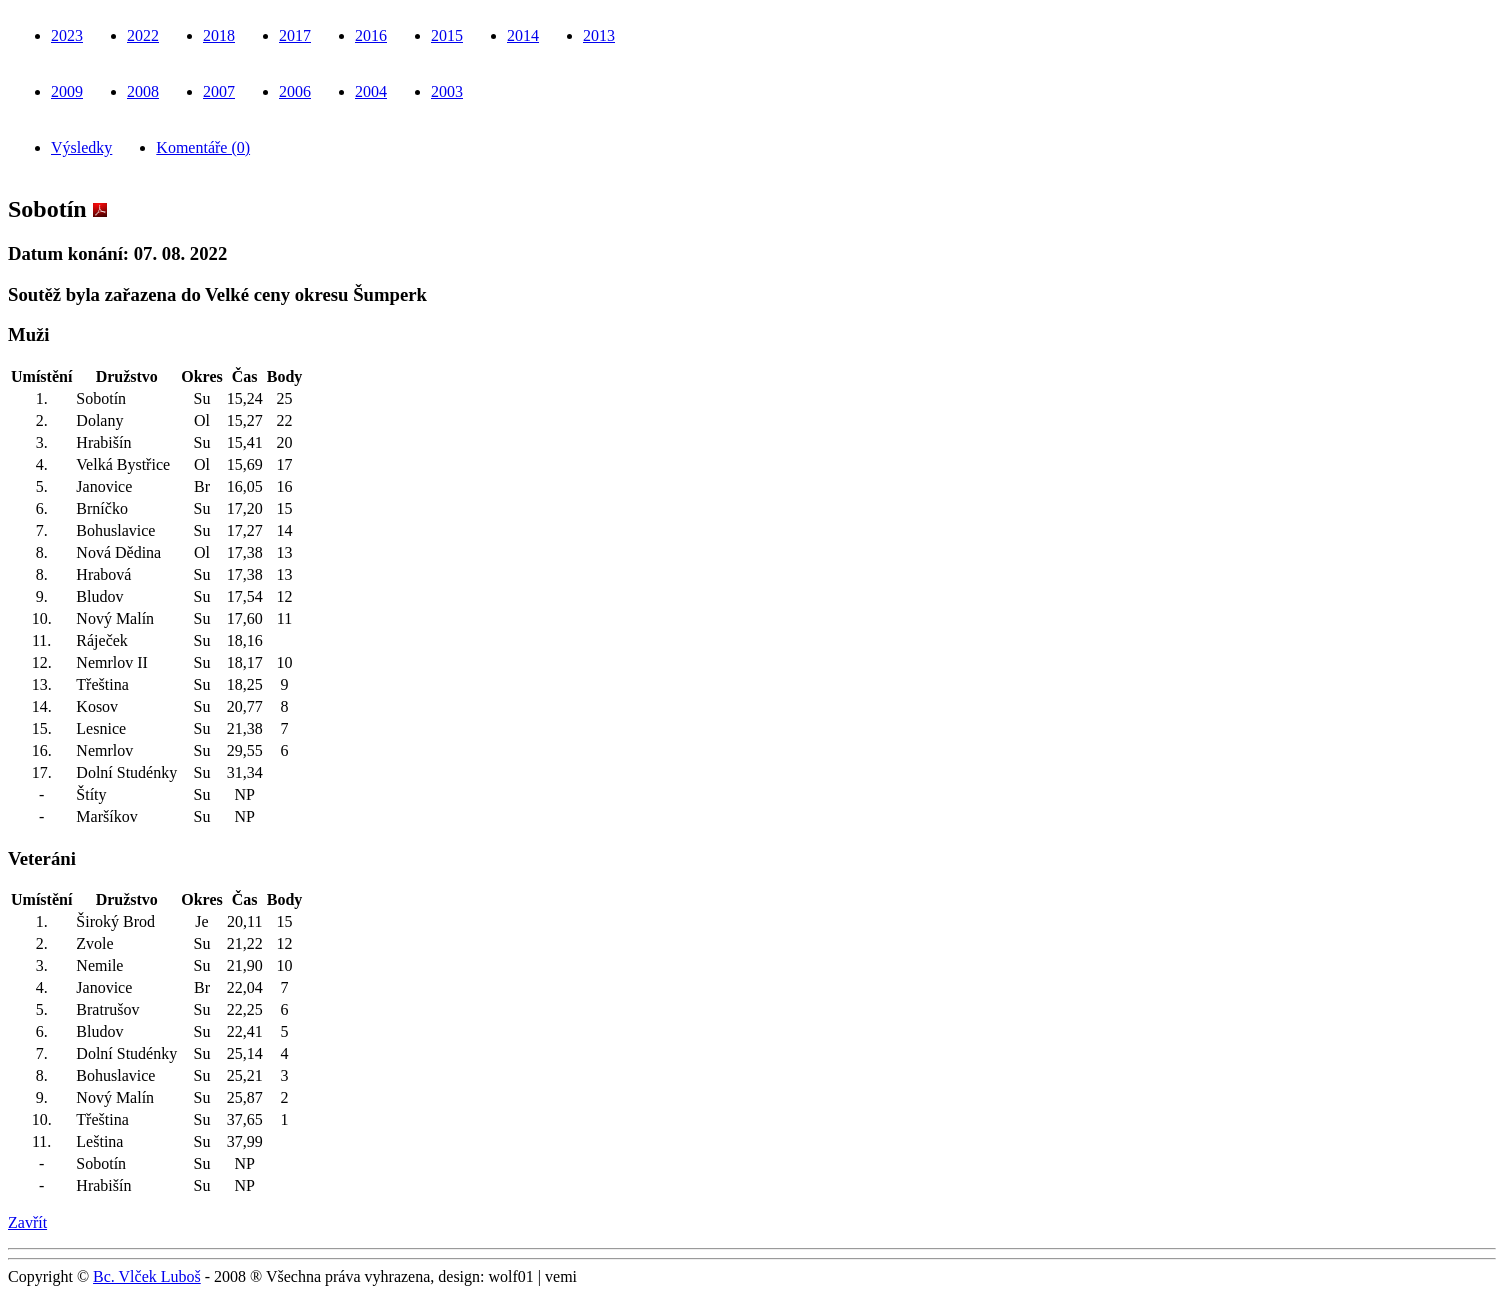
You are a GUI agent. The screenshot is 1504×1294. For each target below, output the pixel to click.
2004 (371, 91)
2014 (523, 35)
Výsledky (81, 147)
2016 (371, 35)
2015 (447, 35)
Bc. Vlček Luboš (147, 1276)
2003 (447, 91)
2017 (295, 35)
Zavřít (27, 1222)
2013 (599, 35)
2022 (143, 35)
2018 (219, 35)
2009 (67, 91)
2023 (67, 35)
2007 (219, 91)
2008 (143, 91)
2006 (295, 91)
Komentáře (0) (203, 147)
